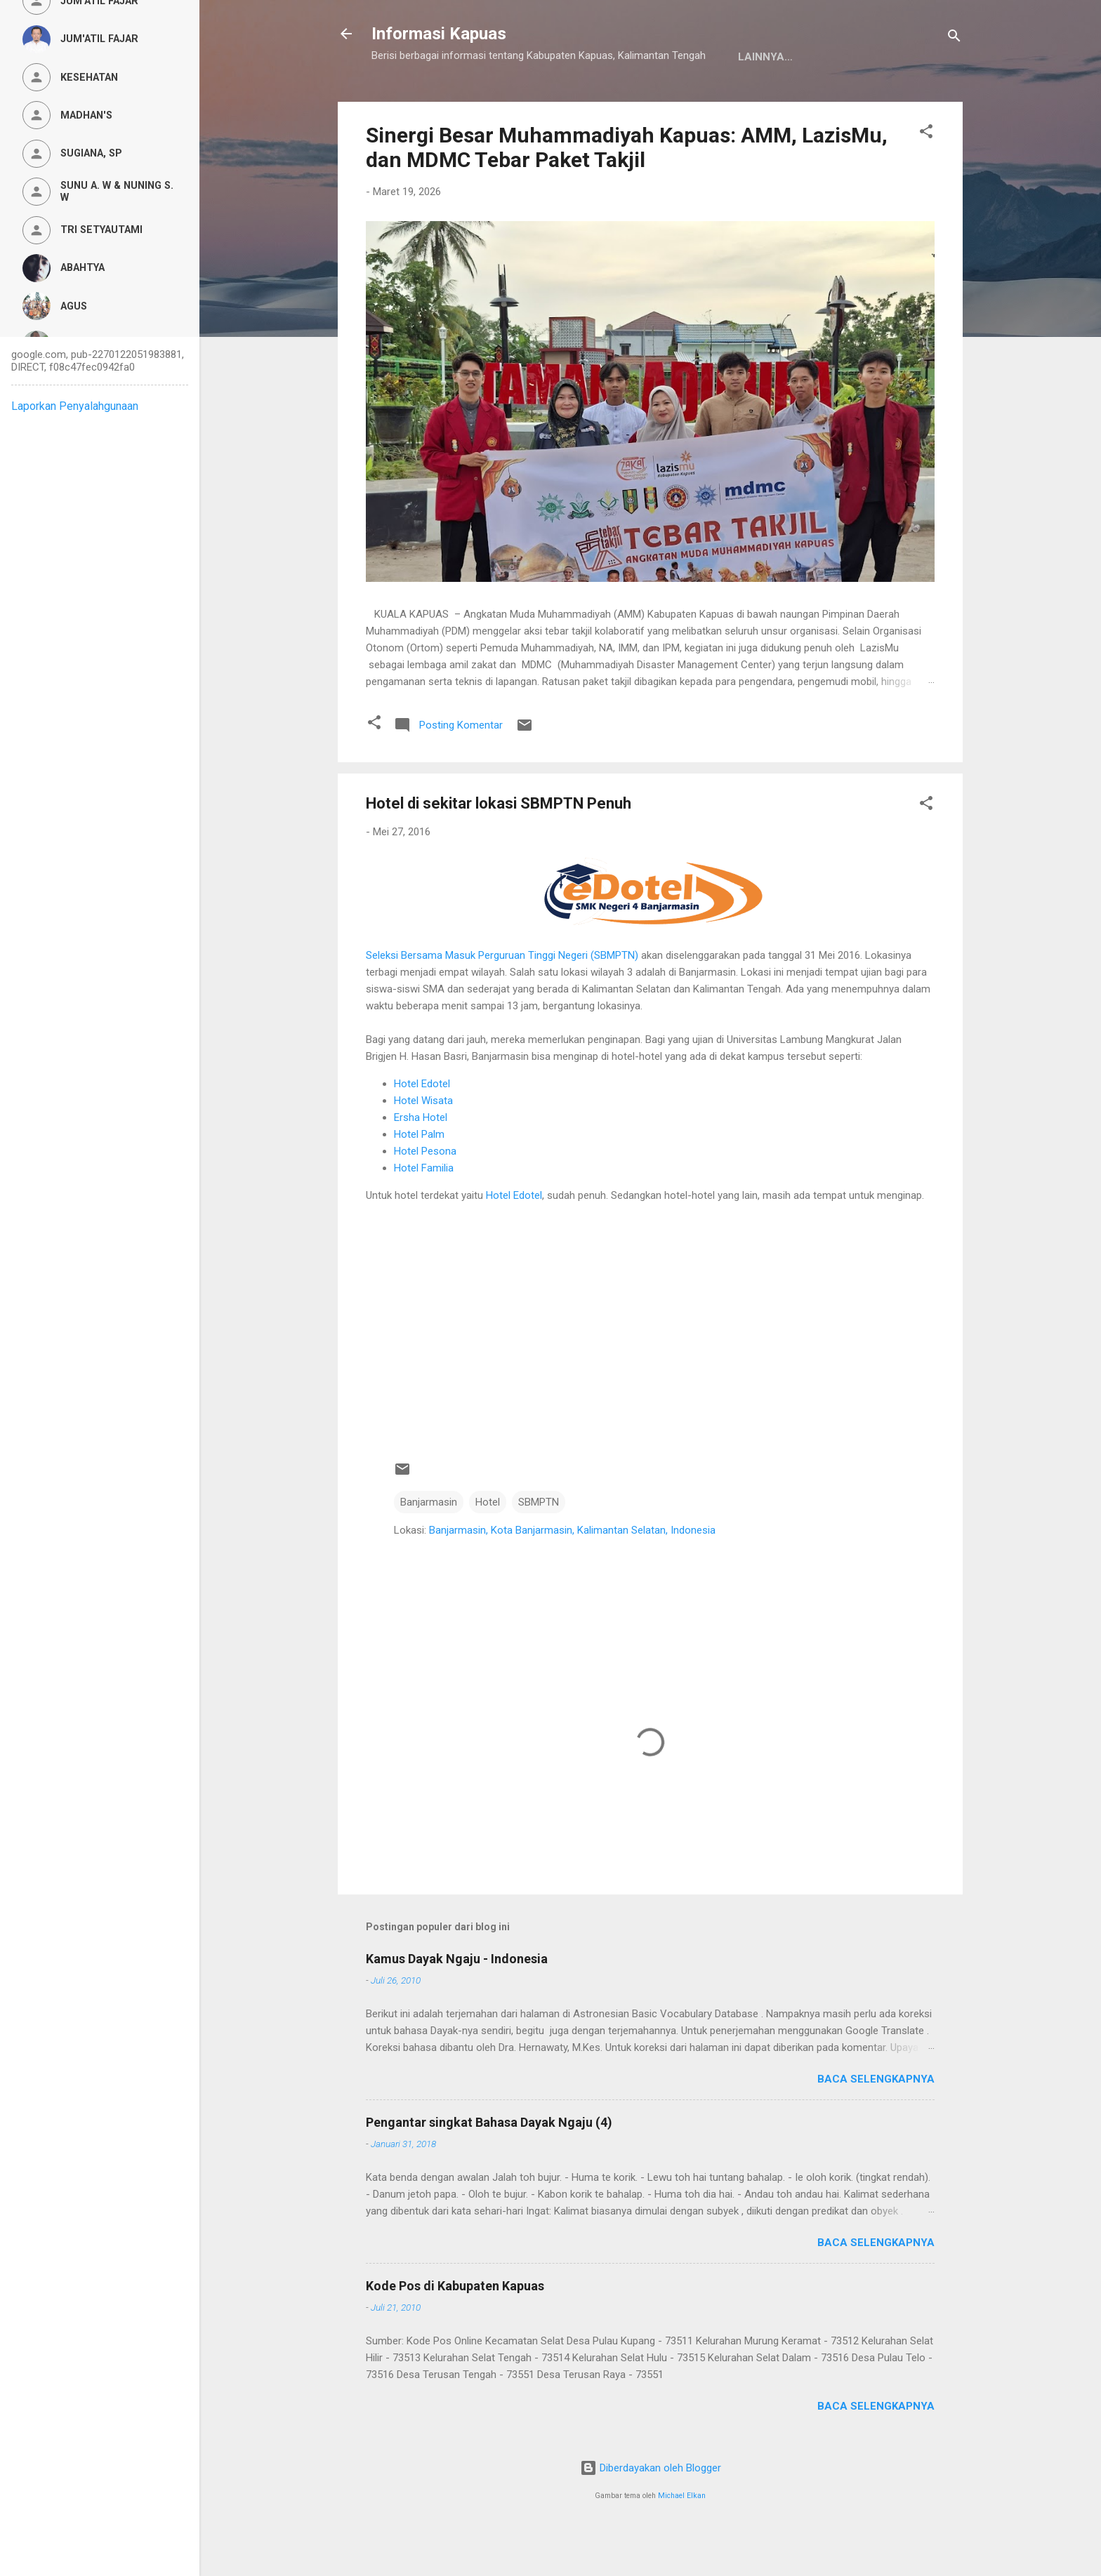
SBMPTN (538, 1545)
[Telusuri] (954, 38)
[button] (926, 177)
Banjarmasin (428, 1545)
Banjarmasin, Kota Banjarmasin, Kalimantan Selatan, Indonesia (572, 1573)
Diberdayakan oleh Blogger (650, 2511)
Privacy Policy (565, 100)
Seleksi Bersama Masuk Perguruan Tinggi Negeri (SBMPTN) (502, 998)
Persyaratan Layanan (699, 100)
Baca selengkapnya (876, 2122)
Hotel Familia (424, 1211)
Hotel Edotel (422, 1127)
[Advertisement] (650, 1379)
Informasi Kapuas (438, 34)
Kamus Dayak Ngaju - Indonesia (457, 2002)
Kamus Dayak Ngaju (439, 100)
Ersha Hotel (420, 1161)
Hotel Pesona (425, 1194)
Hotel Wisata (423, 1144)
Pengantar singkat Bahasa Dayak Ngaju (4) (489, 2165)
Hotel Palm (419, 1177)
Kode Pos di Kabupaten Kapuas (455, 2329)
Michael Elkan (682, 2539)
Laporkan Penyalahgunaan (74, 406)
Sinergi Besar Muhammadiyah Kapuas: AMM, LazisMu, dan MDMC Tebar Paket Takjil (627, 190)
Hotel (487, 1545)
